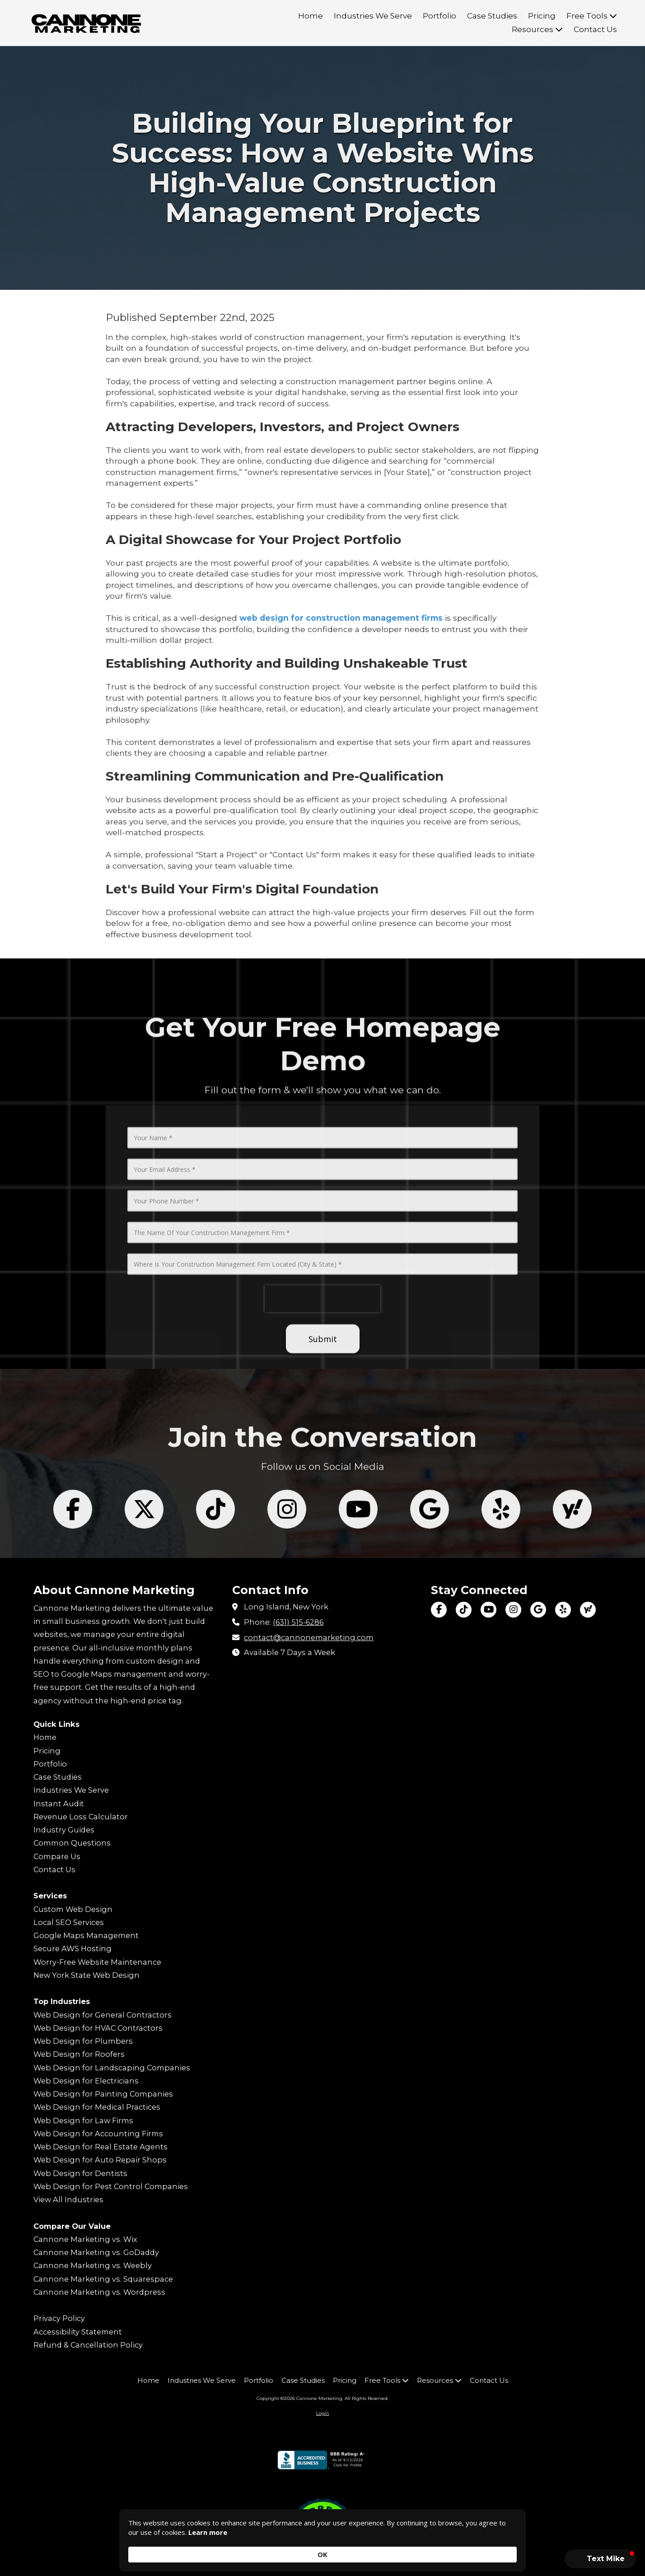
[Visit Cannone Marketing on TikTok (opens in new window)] (464, 1610)
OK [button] (503, 2548)
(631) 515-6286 (298, 1622)
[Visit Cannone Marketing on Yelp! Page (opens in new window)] (563, 1610)
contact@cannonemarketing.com (309, 1637)
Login (322, 2413)
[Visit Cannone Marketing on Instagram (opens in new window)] (513, 1610)
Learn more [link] (236, 2553)
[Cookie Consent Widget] (322, 2549)
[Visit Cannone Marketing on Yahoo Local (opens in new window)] (588, 1610)
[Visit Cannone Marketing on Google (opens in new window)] (538, 1610)
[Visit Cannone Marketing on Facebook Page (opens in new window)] (439, 1610)
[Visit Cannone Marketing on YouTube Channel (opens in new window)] (488, 1610)
